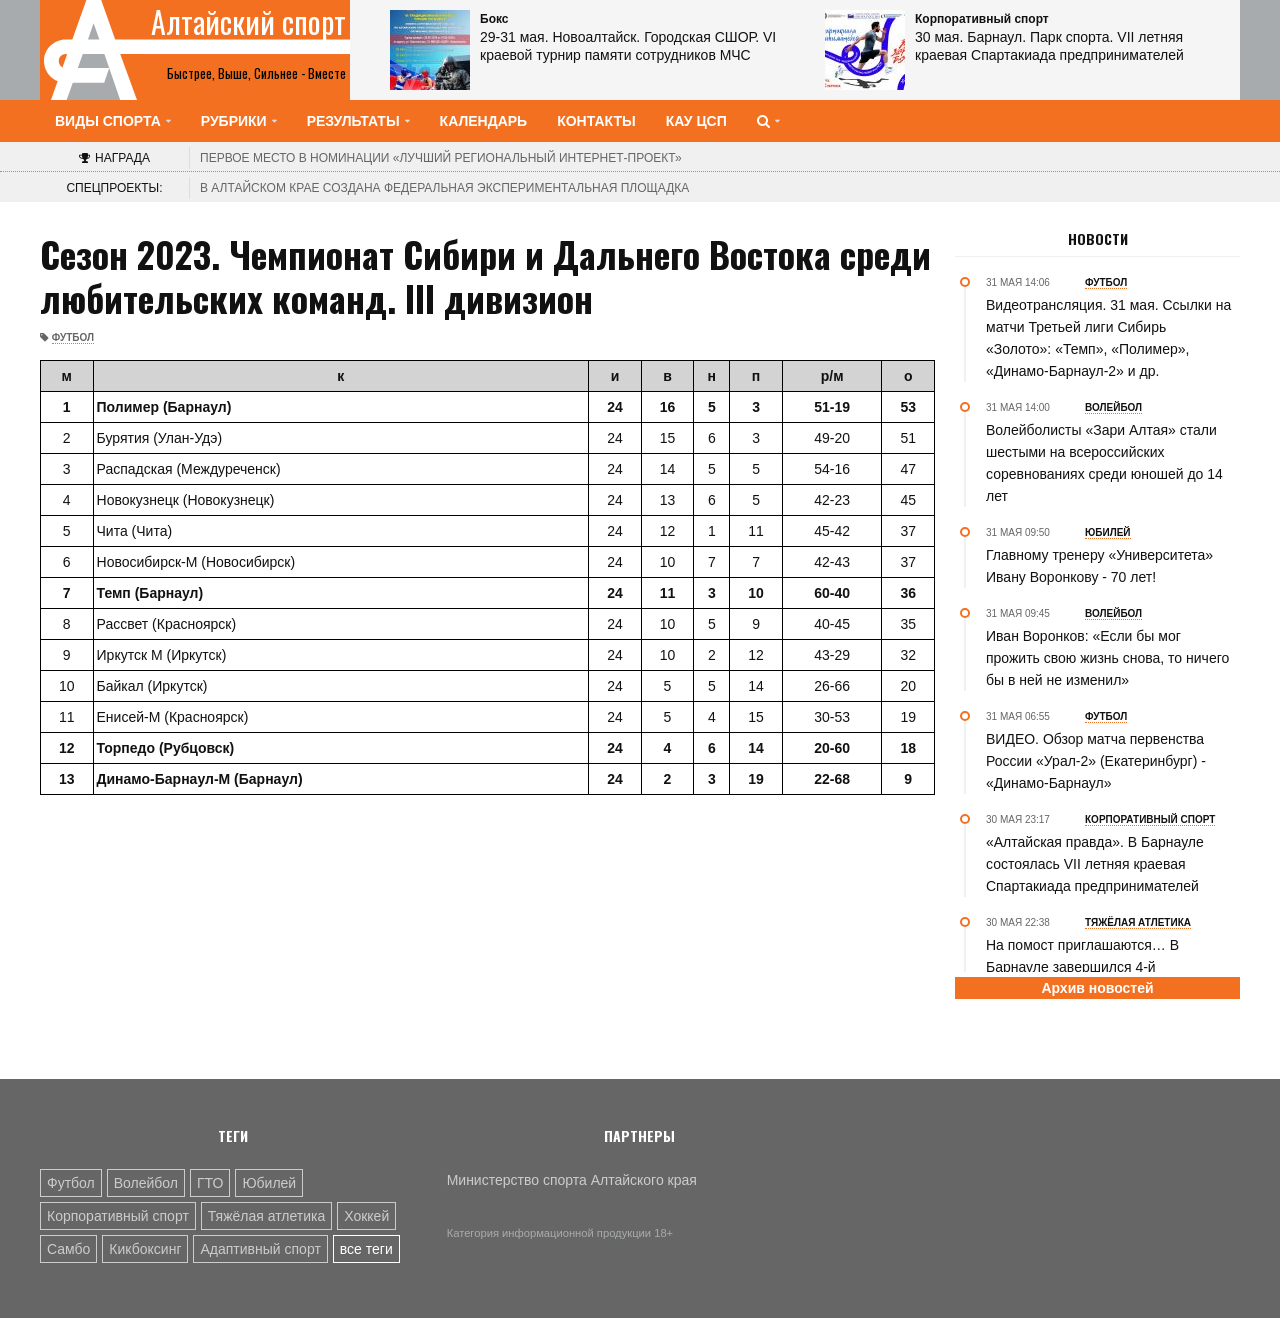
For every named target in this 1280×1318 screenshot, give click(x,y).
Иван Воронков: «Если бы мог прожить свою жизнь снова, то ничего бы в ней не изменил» (1107, 658)
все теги (366, 1249)
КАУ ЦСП (696, 121)
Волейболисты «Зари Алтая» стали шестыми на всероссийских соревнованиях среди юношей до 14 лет (1104, 463)
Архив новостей (1097, 988)
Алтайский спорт (248, 22)
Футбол (73, 337)
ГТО (210, 1183)
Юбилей (269, 1183)
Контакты (596, 121)
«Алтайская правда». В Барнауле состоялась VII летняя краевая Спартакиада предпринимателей (1095, 864)
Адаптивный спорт (260, 1249)
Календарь (484, 121)
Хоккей (366, 1216)
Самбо (68, 1249)
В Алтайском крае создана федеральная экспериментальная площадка (444, 188)
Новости (1098, 239)
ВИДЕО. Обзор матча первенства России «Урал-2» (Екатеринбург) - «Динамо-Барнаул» (1096, 761)
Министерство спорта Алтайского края (572, 1180)
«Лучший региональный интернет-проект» (441, 158)
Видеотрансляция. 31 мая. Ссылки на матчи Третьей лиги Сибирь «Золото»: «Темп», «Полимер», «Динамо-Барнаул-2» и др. (1108, 338)
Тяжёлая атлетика (266, 1216)
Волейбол (146, 1183)
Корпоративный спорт (118, 1216)
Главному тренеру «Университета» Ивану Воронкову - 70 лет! (1099, 566)
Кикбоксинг (145, 1249)
